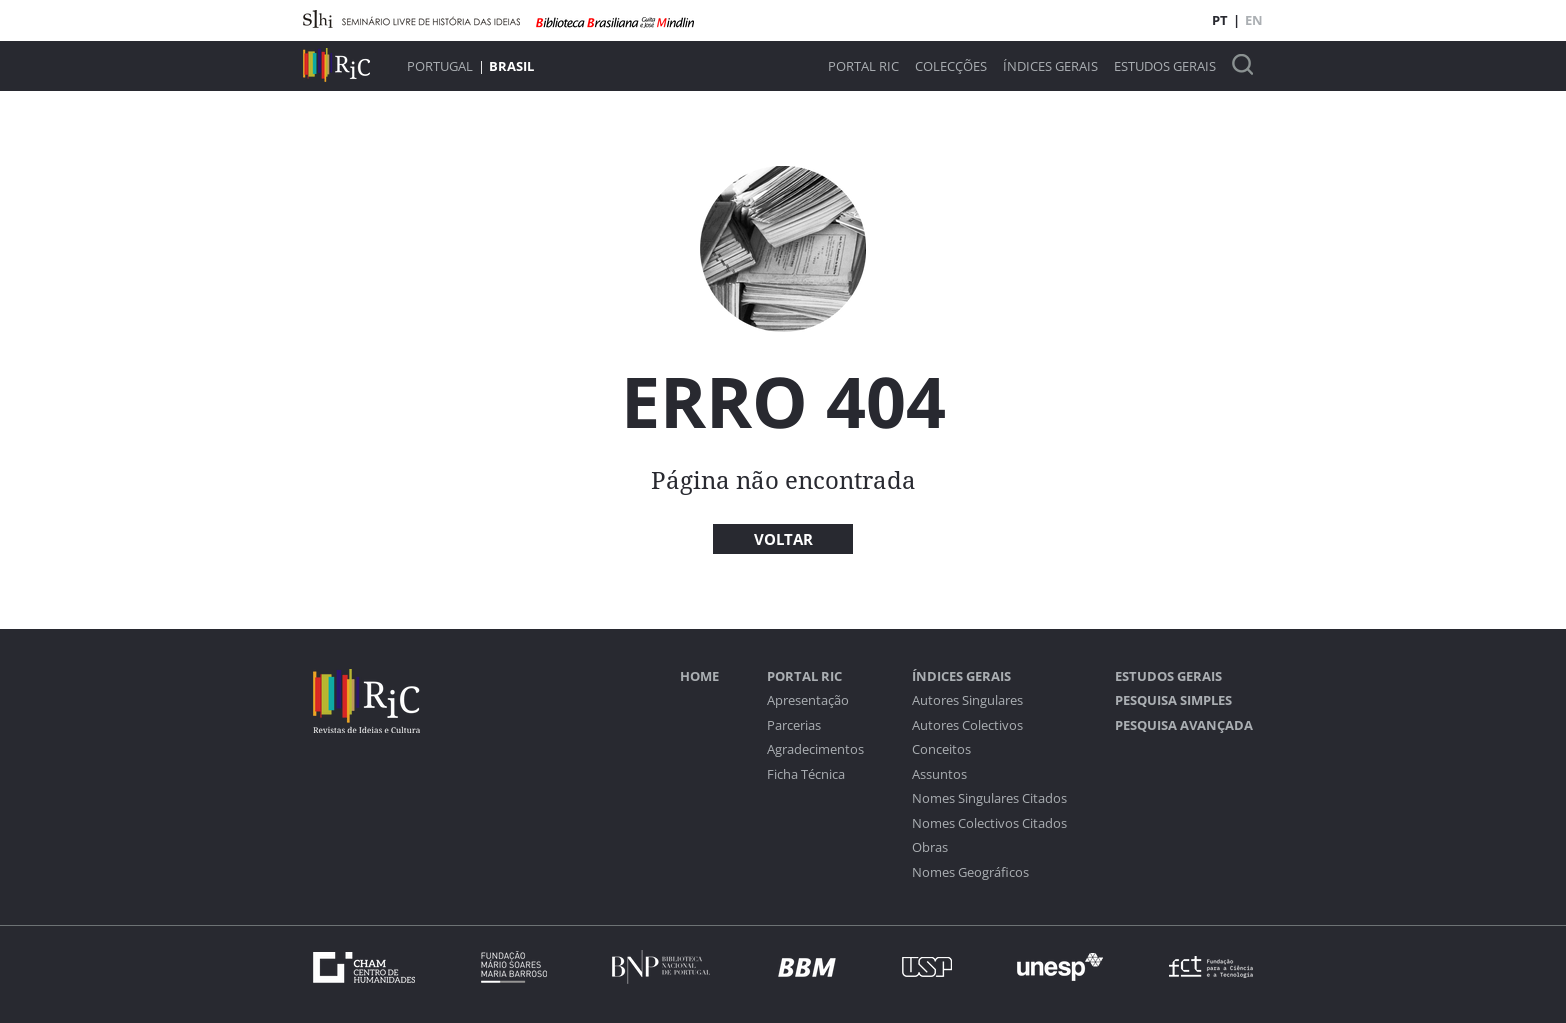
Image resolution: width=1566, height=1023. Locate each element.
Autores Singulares (967, 700)
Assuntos (939, 774)
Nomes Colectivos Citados (989, 823)
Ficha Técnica (806, 774)
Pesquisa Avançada (1184, 725)
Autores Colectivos (967, 725)
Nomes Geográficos (970, 872)
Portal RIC (863, 66)
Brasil (511, 66)
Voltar (783, 539)
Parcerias (794, 725)
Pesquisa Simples (1173, 700)
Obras (930, 847)
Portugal (440, 66)
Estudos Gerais (1165, 66)
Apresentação (808, 700)
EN (1254, 20)
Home (699, 676)
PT (1220, 20)
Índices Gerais (1050, 66)
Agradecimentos (815, 749)
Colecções (951, 66)
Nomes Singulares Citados (989, 798)
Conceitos (941, 749)
